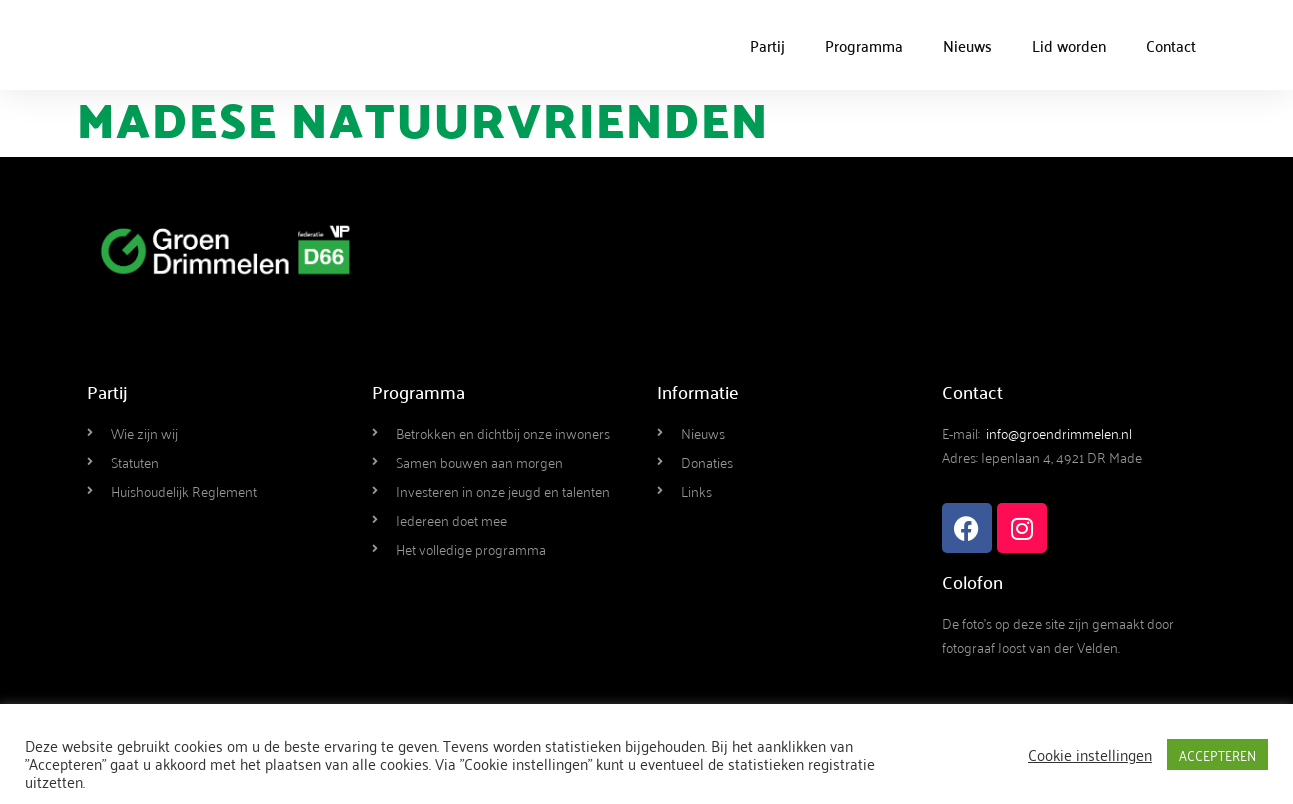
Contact (1171, 45)
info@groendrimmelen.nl (1059, 432)
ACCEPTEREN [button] (1217, 754)
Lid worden (1069, 45)
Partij (767, 45)
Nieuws (967, 45)
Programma (864, 45)
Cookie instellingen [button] (1090, 754)
